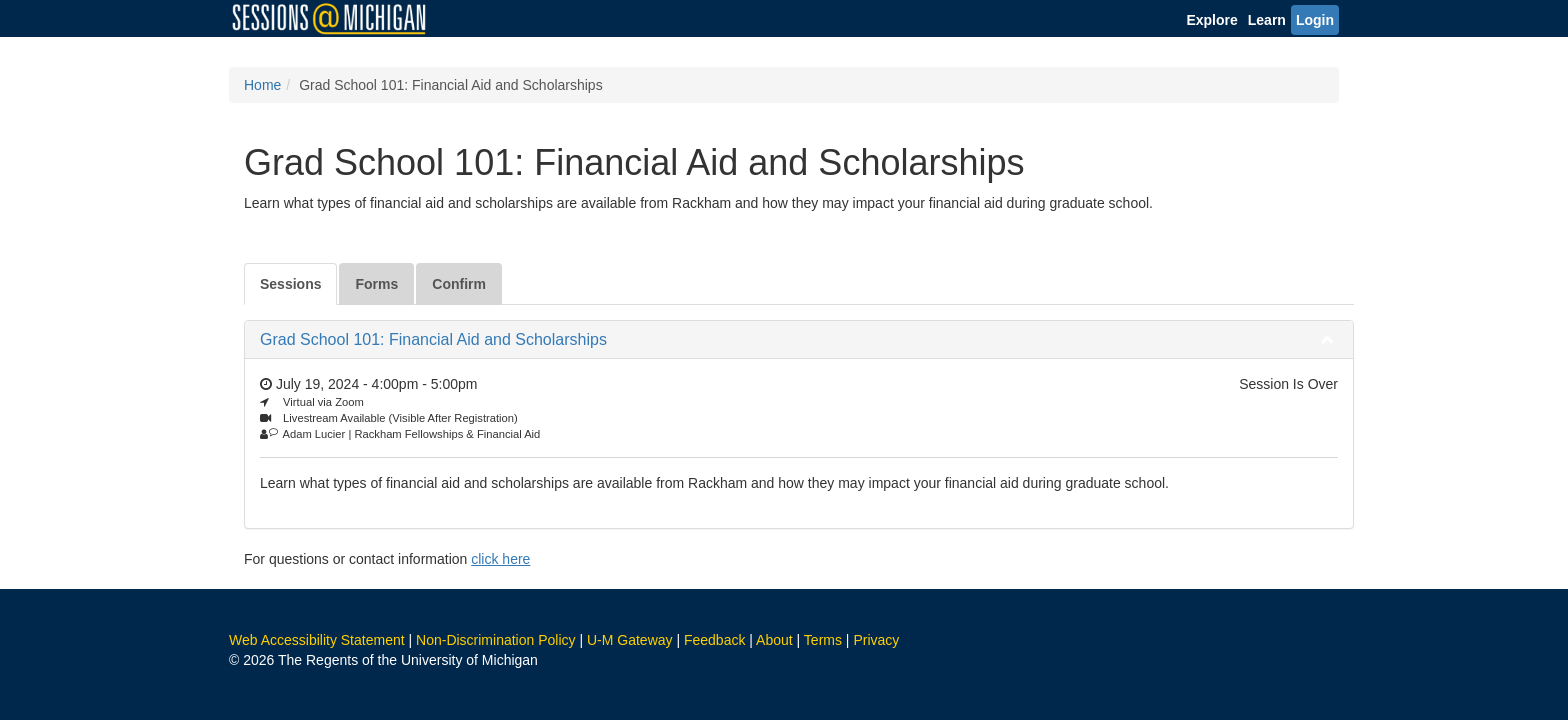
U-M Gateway (630, 640)
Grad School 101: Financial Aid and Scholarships (433, 339)
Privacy (876, 640)
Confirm (459, 284)
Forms (376, 284)
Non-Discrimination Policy (496, 640)
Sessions (290, 284)
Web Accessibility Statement (317, 640)
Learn (1267, 20)
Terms (823, 640)
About (774, 640)
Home (262, 85)
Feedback (714, 640)
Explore (1211, 20)
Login (1315, 20)
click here (500, 559)
